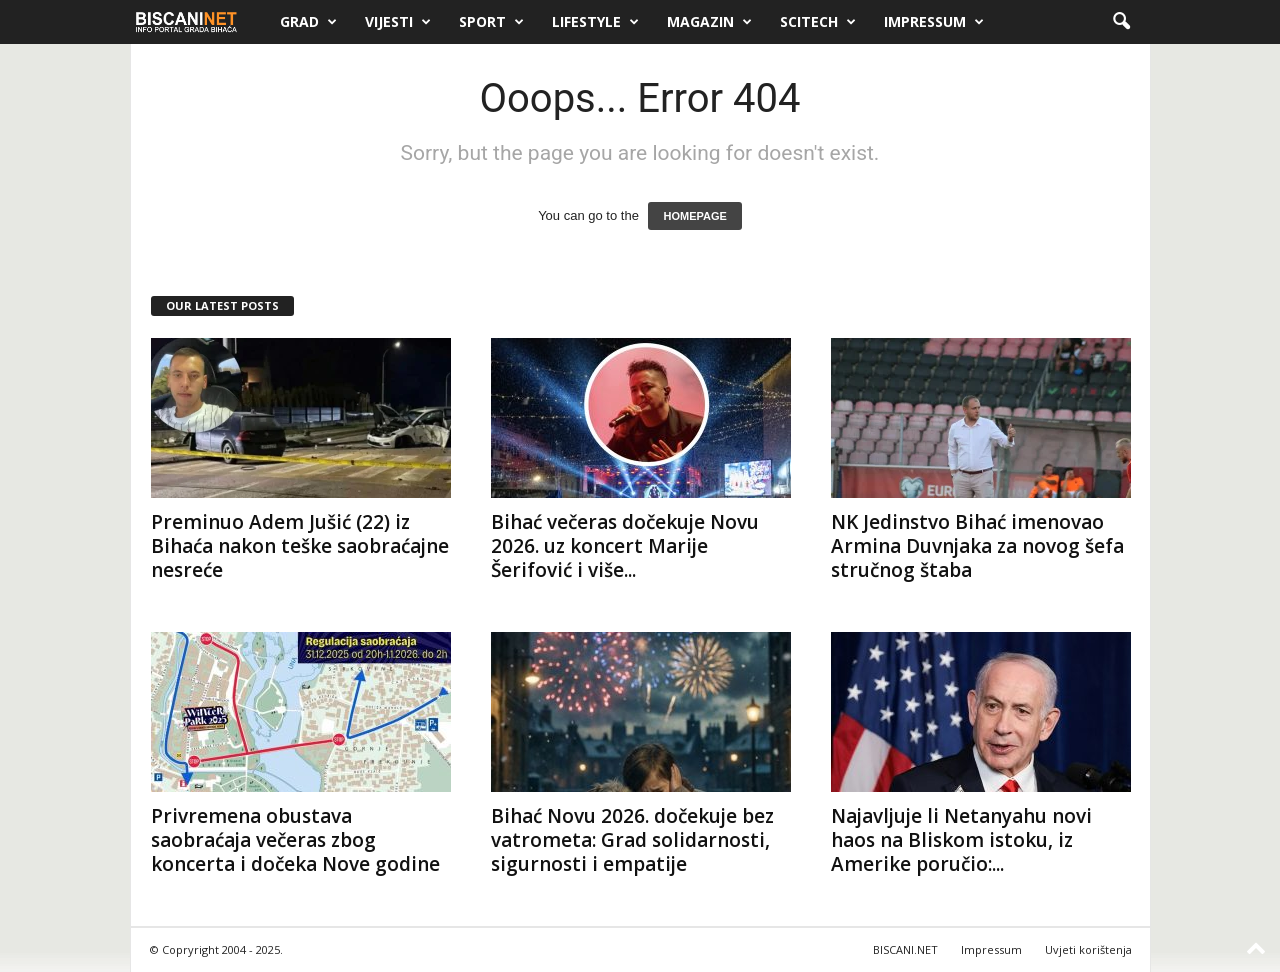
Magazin (709, 22)
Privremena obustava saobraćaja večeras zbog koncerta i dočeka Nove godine (295, 840)
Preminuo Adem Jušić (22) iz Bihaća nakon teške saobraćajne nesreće (300, 546)
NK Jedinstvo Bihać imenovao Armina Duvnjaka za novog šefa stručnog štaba (977, 546)
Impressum (934, 22)
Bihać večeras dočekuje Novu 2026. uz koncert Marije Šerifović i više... (625, 546)
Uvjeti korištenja (1088, 949)
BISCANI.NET (905, 949)
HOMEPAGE (694, 216)
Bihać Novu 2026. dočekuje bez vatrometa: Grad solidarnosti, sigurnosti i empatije (632, 840)
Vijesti (398, 22)
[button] (1121, 22)
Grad (308, 22)
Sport (491, 22)
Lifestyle (595, 22)
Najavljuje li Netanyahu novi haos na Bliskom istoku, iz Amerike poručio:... (961, 840)
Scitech (818, 22)
